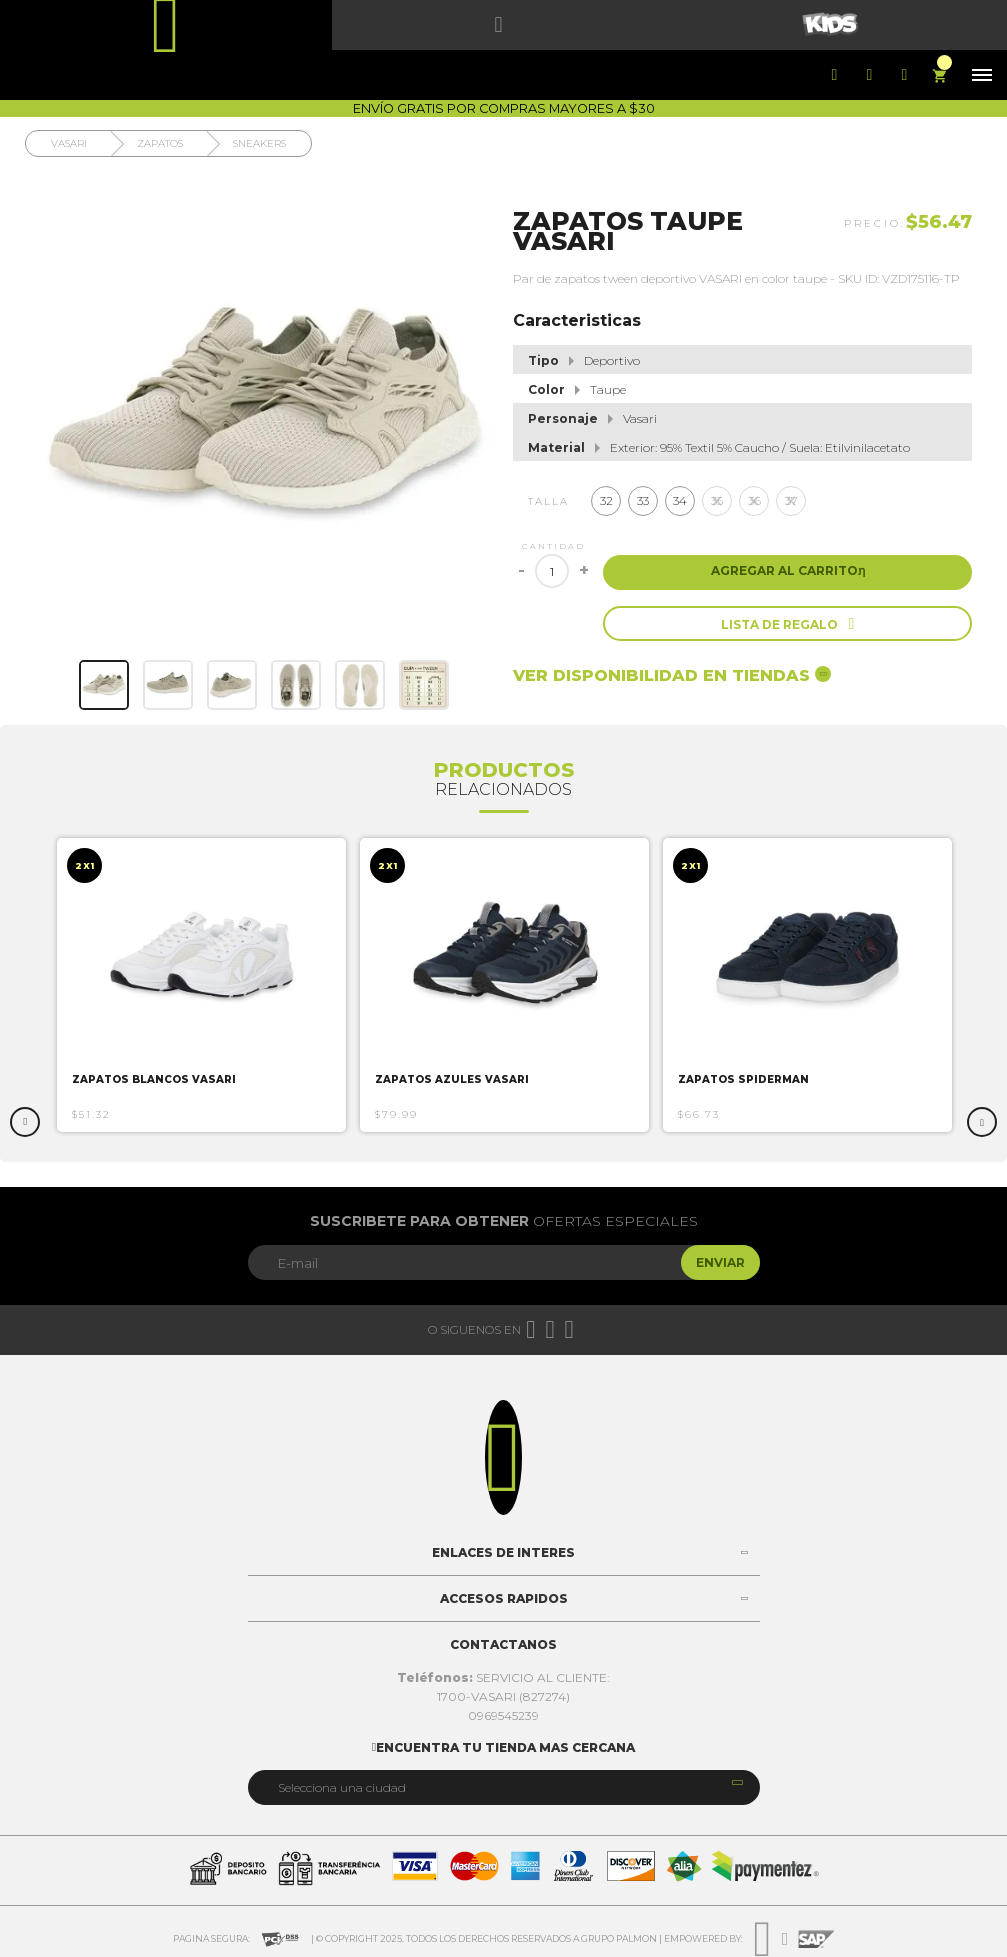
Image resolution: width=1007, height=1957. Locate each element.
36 (754, 500)
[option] (201, 985)
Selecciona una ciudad (342, 1787)
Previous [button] (25, 1122)
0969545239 (503, 1715)
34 (680, 500)
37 (791, 500)
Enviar (720, 1262)
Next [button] (982, 1122)
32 (606, 500)
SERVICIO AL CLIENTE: (503, 1677)
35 (717, 500)
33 (643, 500)
